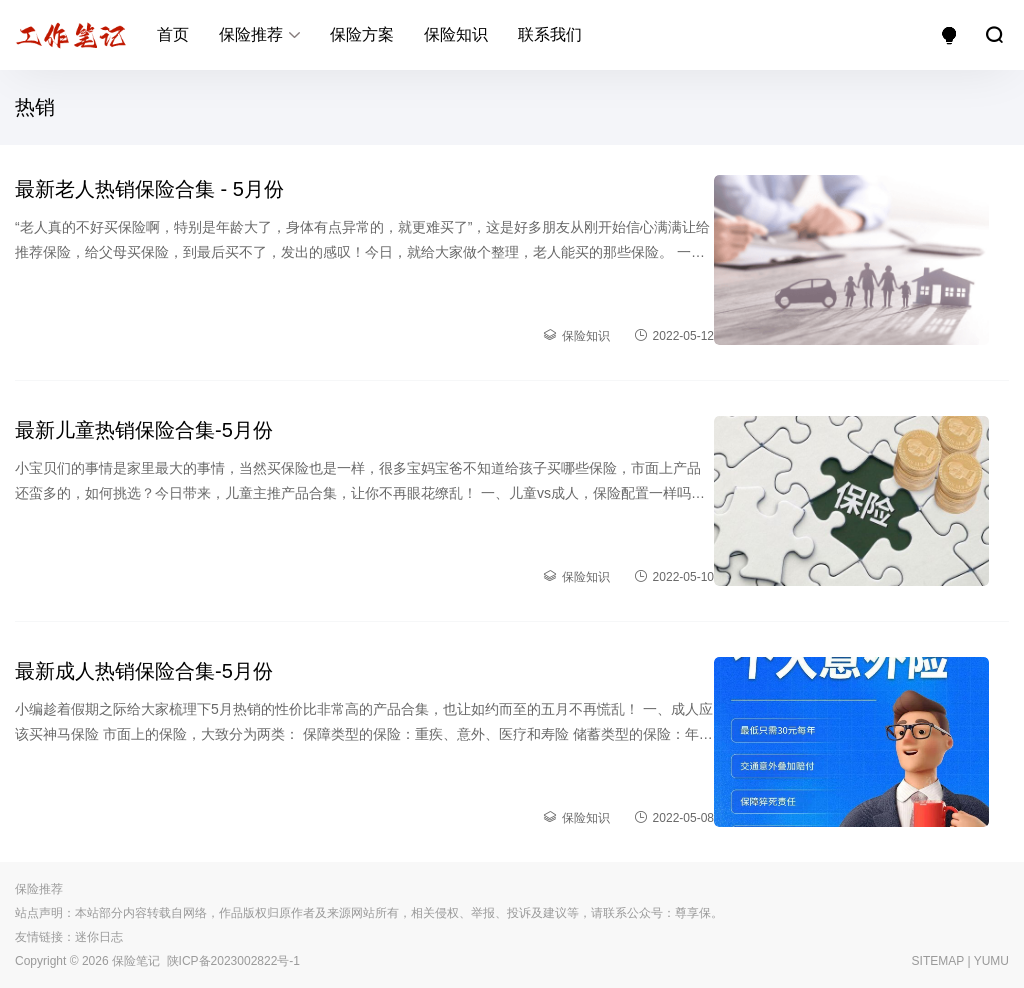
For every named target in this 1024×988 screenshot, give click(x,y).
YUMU (991, 961)
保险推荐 (251, 34)
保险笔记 (136, 961)
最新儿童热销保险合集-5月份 (144, 430)
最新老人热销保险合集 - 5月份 (149, 189)
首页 (173, 34)
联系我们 (550, 34)
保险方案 (362, 34)
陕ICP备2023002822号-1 (233, 961)
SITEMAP (938, 961)
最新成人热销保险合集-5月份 (144, 671)
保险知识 (456, 34)
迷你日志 (99, 937)
